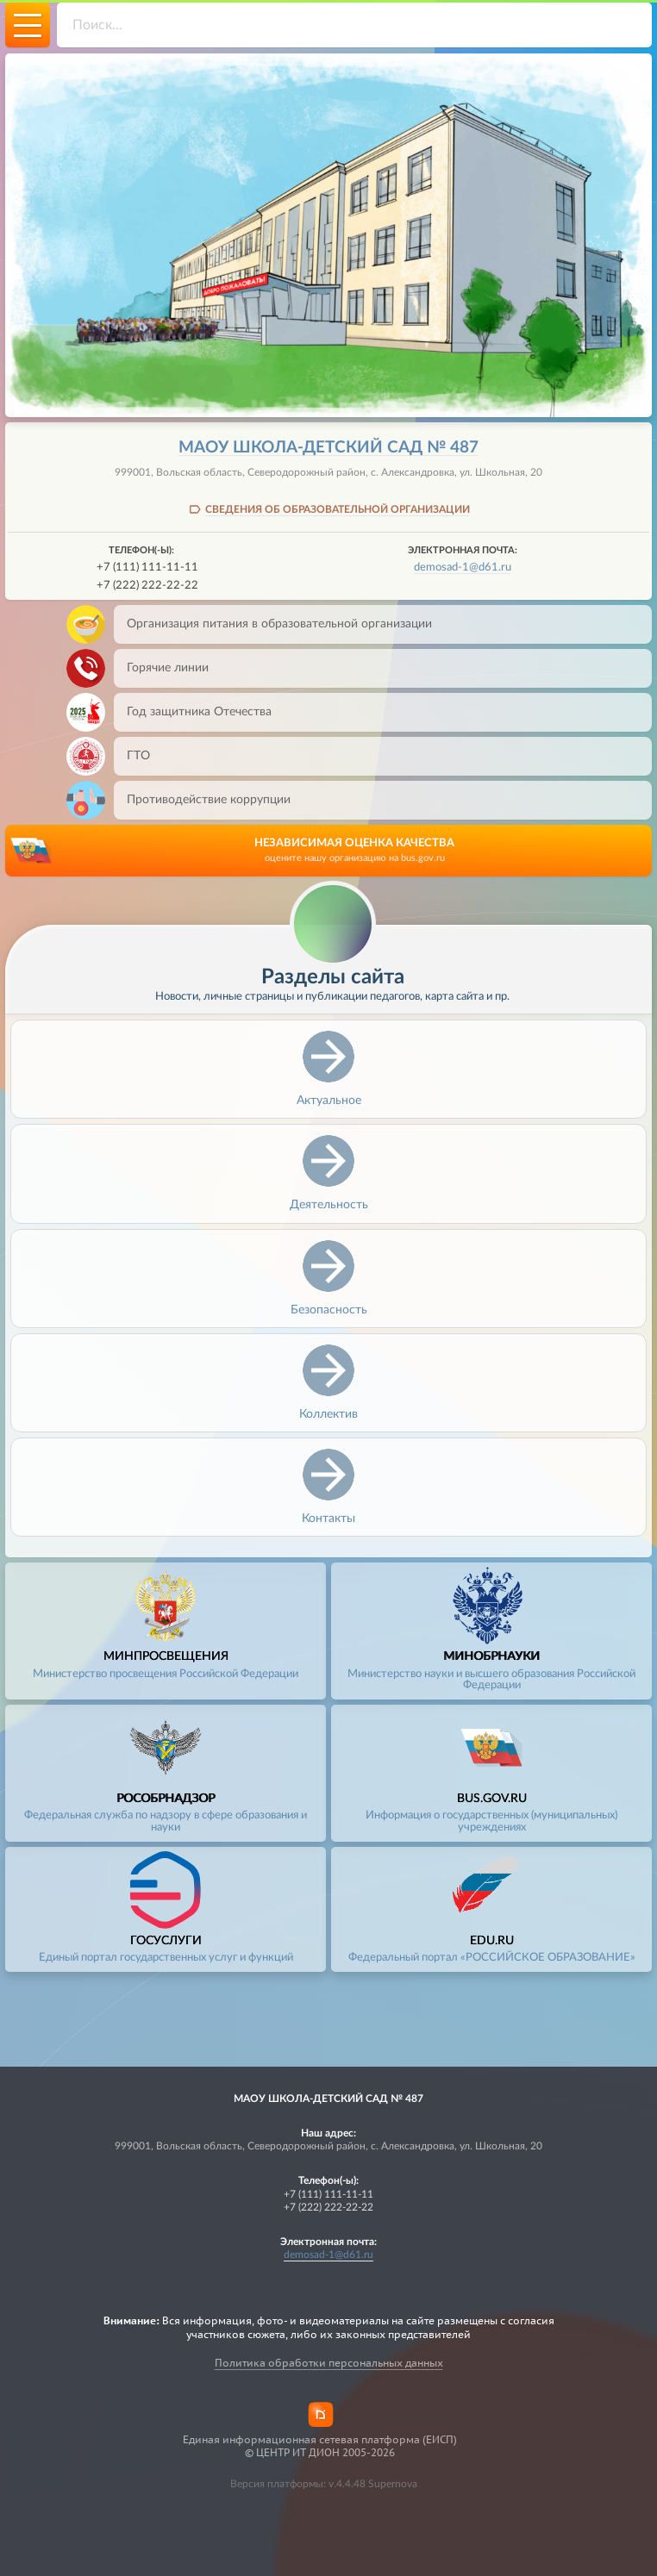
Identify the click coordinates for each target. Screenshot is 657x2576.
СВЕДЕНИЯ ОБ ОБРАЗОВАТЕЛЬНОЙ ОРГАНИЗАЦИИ (337, 509)
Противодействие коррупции (202, 800)
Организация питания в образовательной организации (273, 624)
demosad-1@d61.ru (462, 567)
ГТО (132, 756)
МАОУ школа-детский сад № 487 (328, 448)
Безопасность (329, 1309)
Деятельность (329, 1204)
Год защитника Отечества (193, 712)
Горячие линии (161, 668)
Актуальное (329, 1100)
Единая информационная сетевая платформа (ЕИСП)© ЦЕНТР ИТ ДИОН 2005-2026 (320, 2446)
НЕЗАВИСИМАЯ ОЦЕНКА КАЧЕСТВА (354, 851)
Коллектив (328, 1413)
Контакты (328, 1518)
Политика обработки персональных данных (329, 2362)
